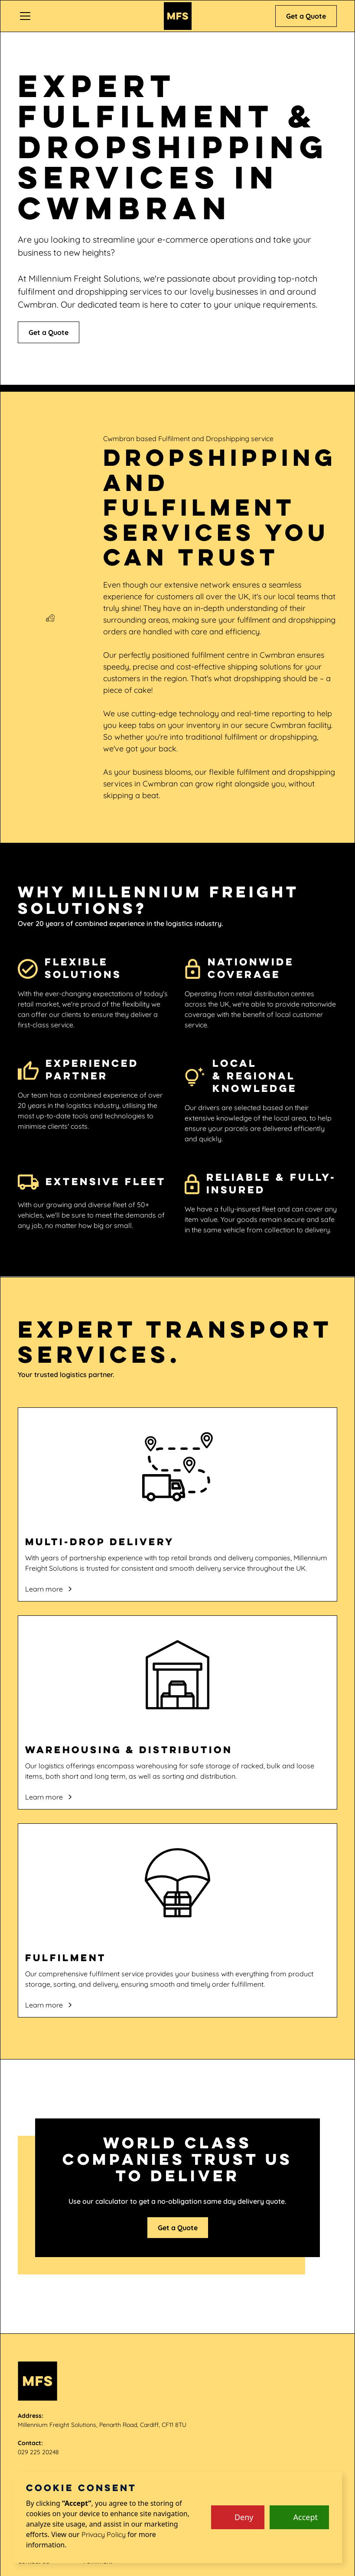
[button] (86, 16)
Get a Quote (306, 16)
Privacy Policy (103, 2534)
